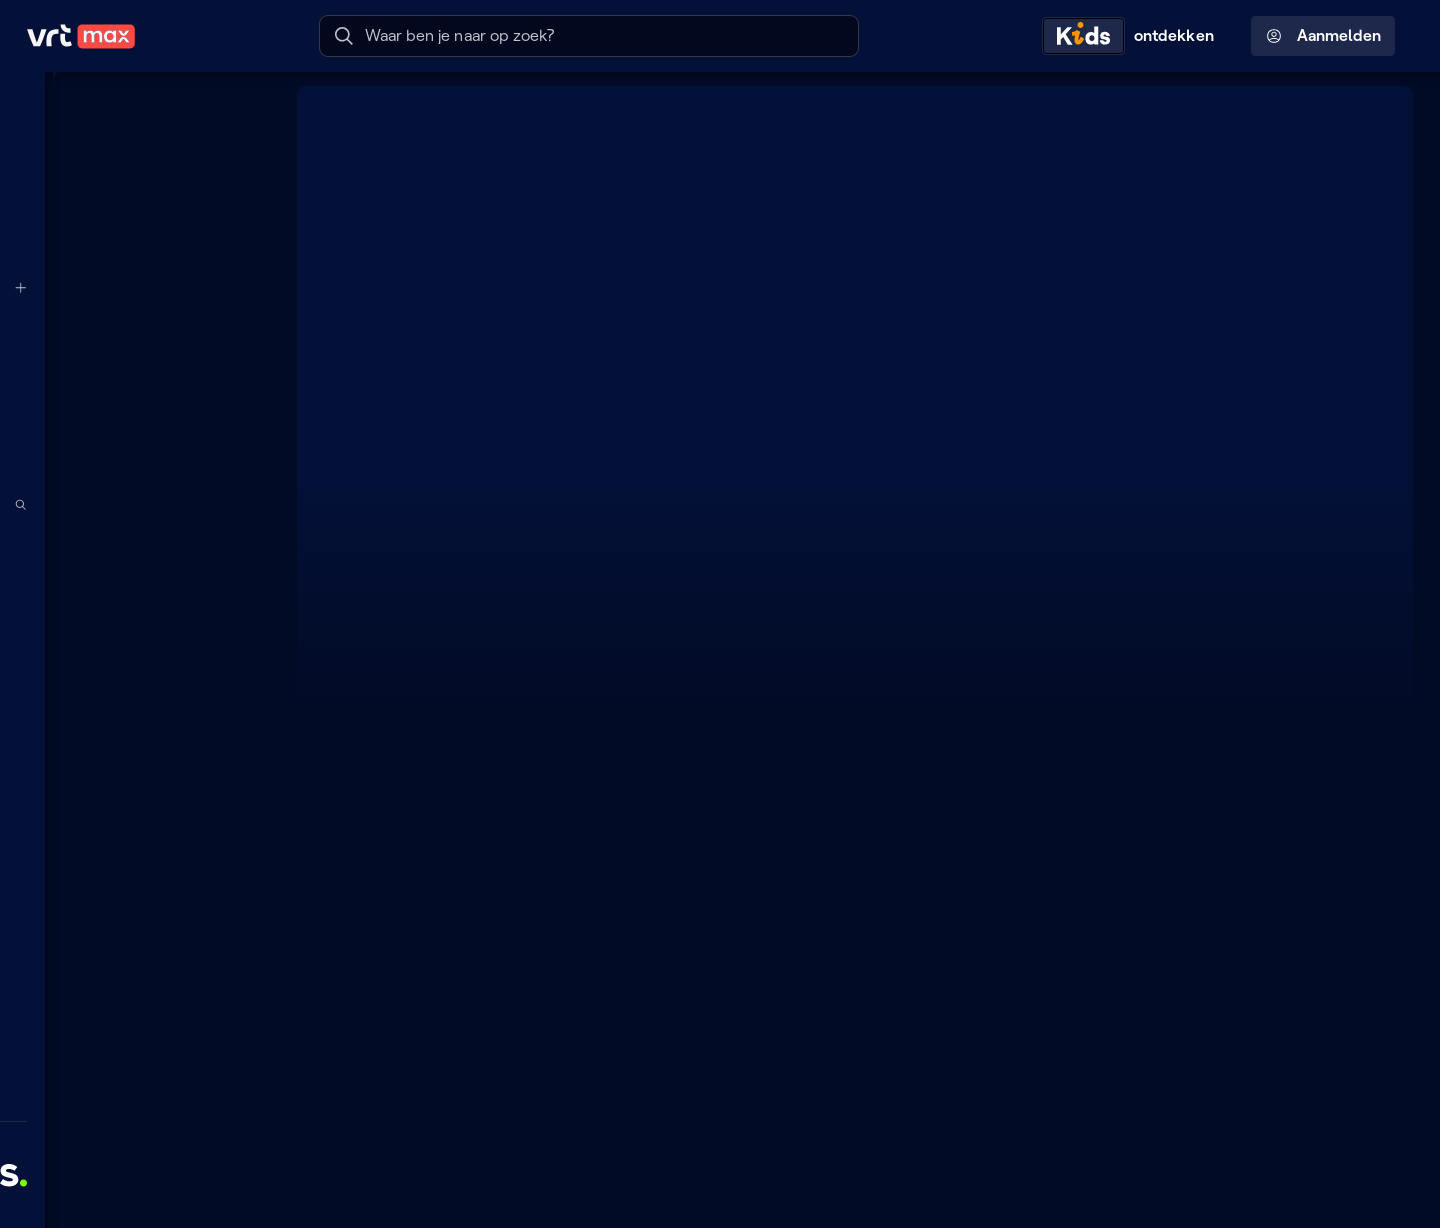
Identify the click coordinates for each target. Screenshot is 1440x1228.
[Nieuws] (135, 787)
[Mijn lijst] (135, 149)
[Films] (135, 706)
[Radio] (135, 545)
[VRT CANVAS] (135, 367)
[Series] (135, 666)
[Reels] (135, 230)
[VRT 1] (135, 327)
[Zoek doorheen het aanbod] (246, 505)
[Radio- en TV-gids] (135, 190)
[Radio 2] (135, 448)
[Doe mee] (135, 960)
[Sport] (135, 827)
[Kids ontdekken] (1133, 36)
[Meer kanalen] (246, 287)
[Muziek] (135, 867)
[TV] (135, 626)
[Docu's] (135, 747)
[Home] (135, 109)
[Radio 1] (135, 408)
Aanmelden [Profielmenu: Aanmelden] (1323, 36)
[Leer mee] (135, 1041)
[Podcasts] (135, 586)
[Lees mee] (135, 1000)
